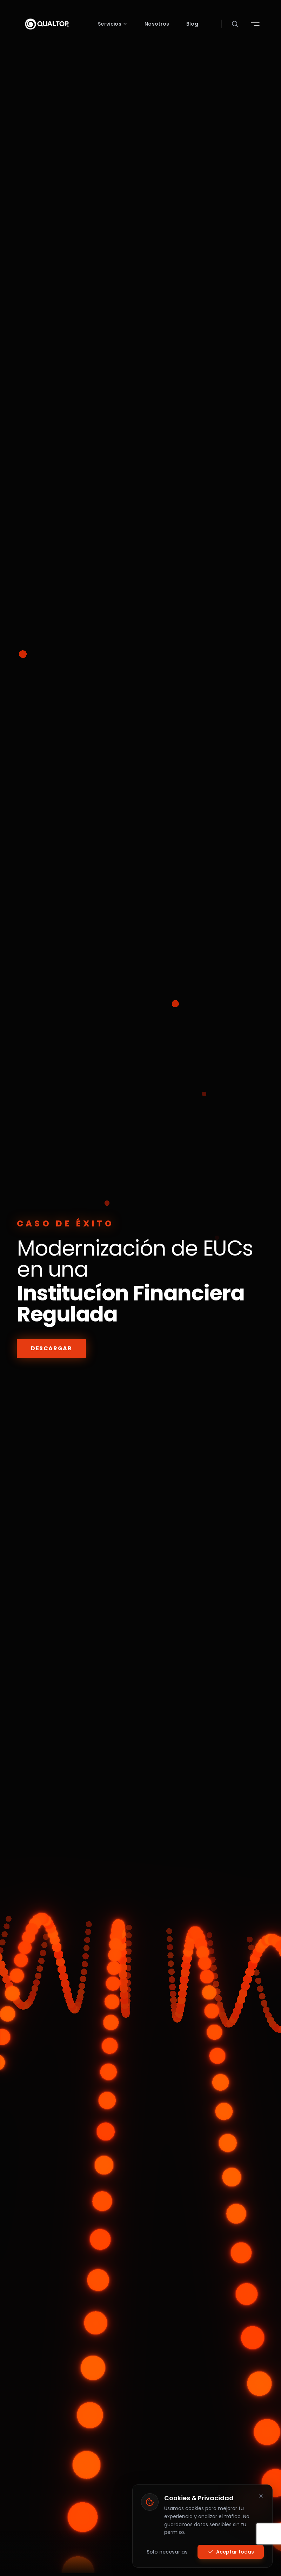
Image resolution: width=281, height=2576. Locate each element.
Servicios (113, 23)
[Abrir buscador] (235, 24)
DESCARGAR (51, 1348)
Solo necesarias (167, 2551)
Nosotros (157, 23)
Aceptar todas (231, 2551)
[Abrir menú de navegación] (255, 24)
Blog (192, 23)
